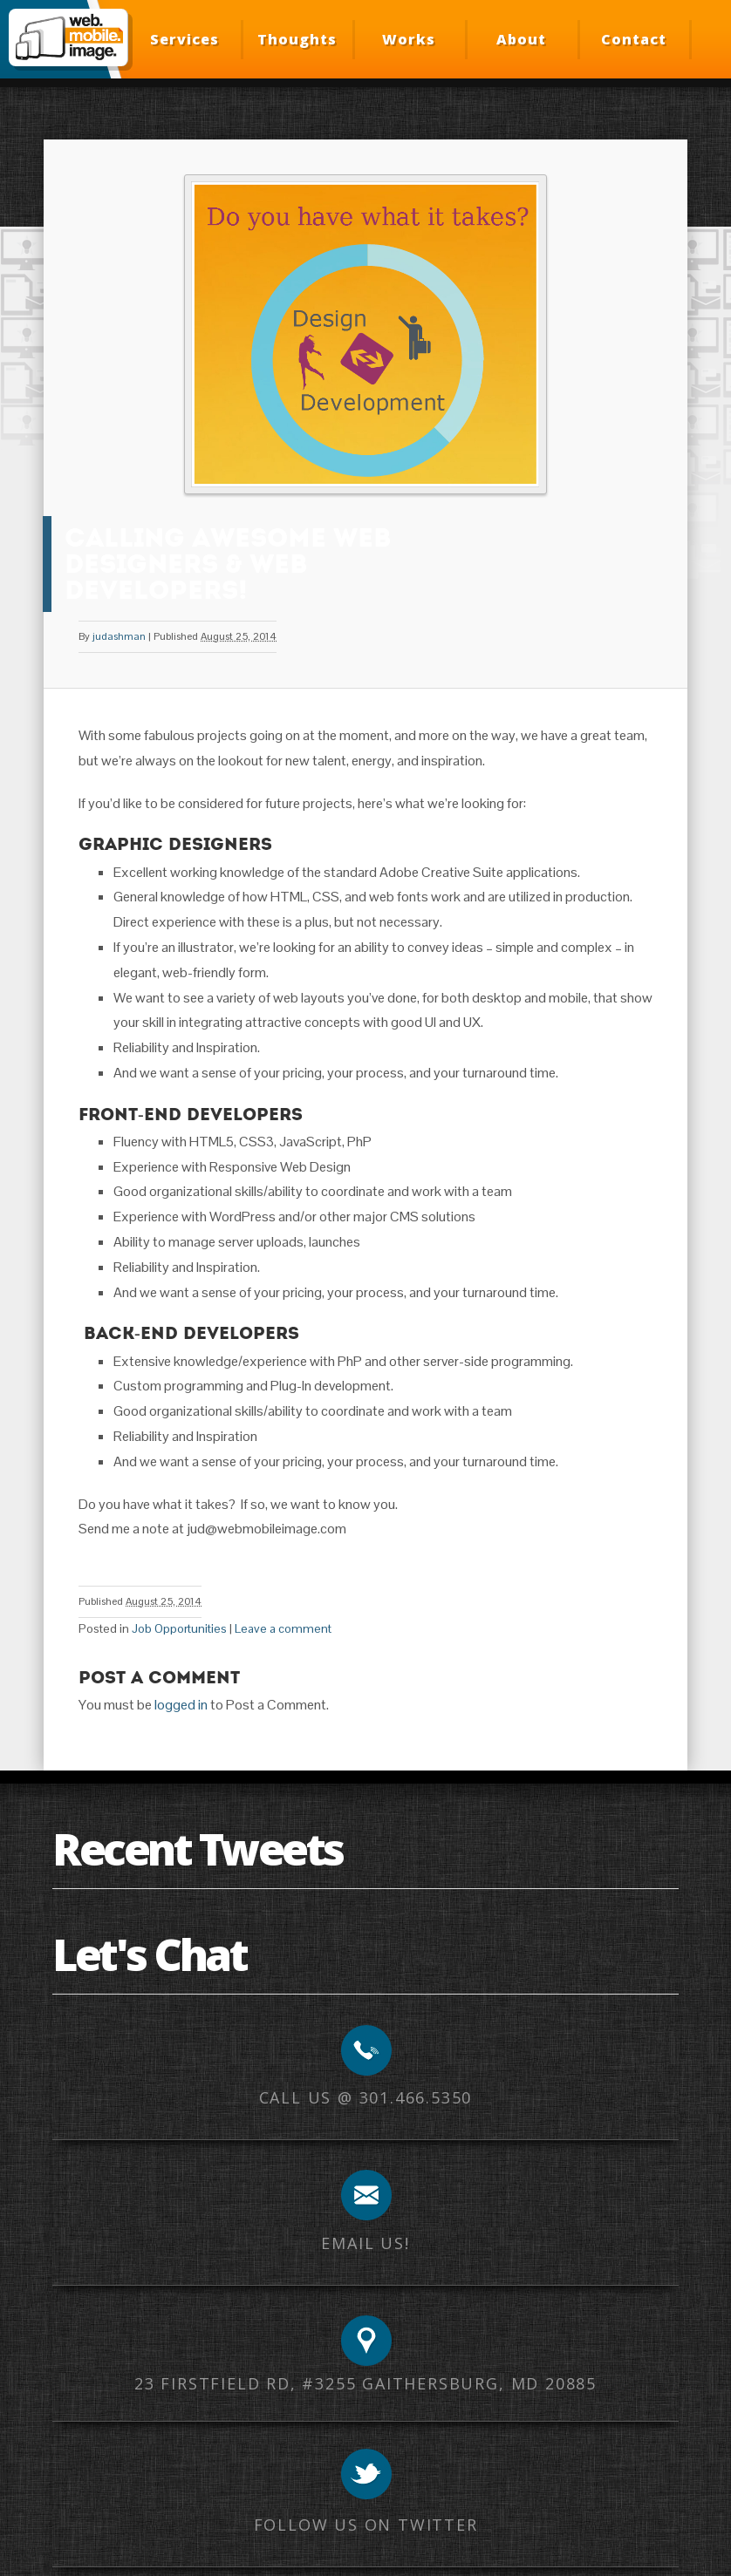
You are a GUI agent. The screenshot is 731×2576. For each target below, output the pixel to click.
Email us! (365, 2243)
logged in (181, 1705)
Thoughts (297, 39)
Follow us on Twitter (366, 2524)
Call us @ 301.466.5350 (366, 2097)
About (521, 39)
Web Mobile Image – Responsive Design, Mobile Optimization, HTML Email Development (68, 37)
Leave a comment (283, 1628)
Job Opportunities (179, 1628)
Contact (633, 39)
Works (408, 39)
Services (184, 39)
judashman (119, 636)
